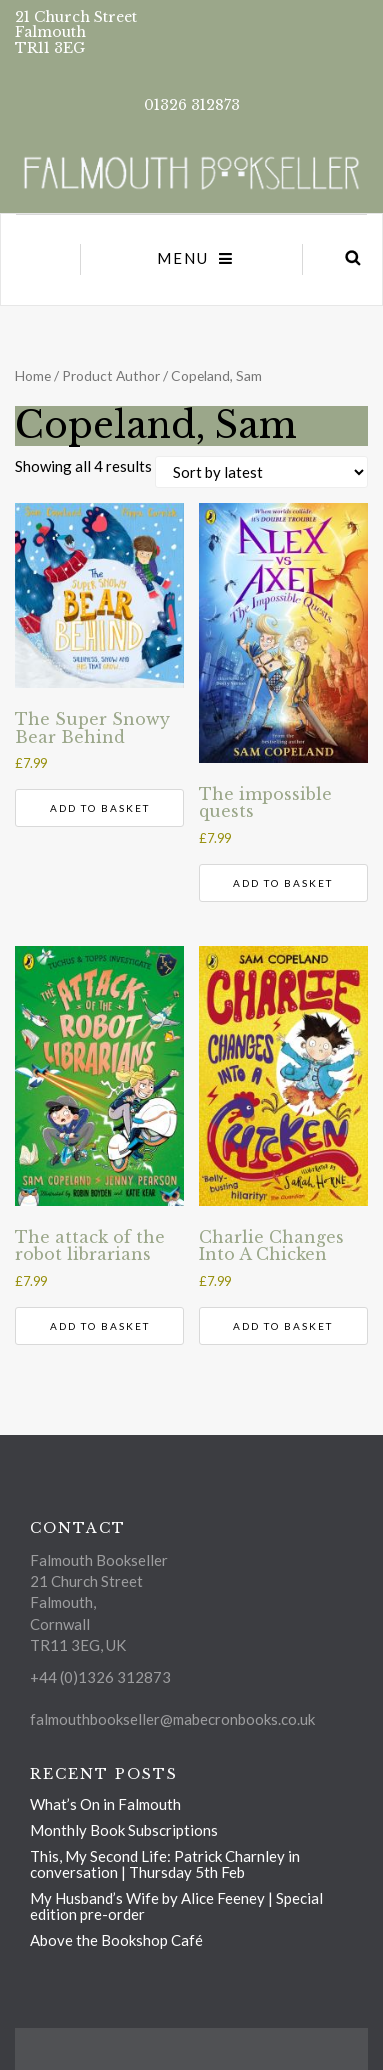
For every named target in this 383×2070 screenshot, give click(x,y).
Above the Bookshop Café (116, 1940)
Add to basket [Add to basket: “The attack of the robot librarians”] (100, 1326)
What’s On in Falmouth (105, 1804)
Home (33, 375)
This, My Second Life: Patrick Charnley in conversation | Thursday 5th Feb (165, 1864)
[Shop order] (261, 472)
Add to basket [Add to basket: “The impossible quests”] (283, 883)
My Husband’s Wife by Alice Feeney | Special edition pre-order (176, 1906)
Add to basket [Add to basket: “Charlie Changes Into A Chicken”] (283, 1326)
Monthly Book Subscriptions (124, 1830)
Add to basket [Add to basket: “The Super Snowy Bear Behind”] (100, 808)
